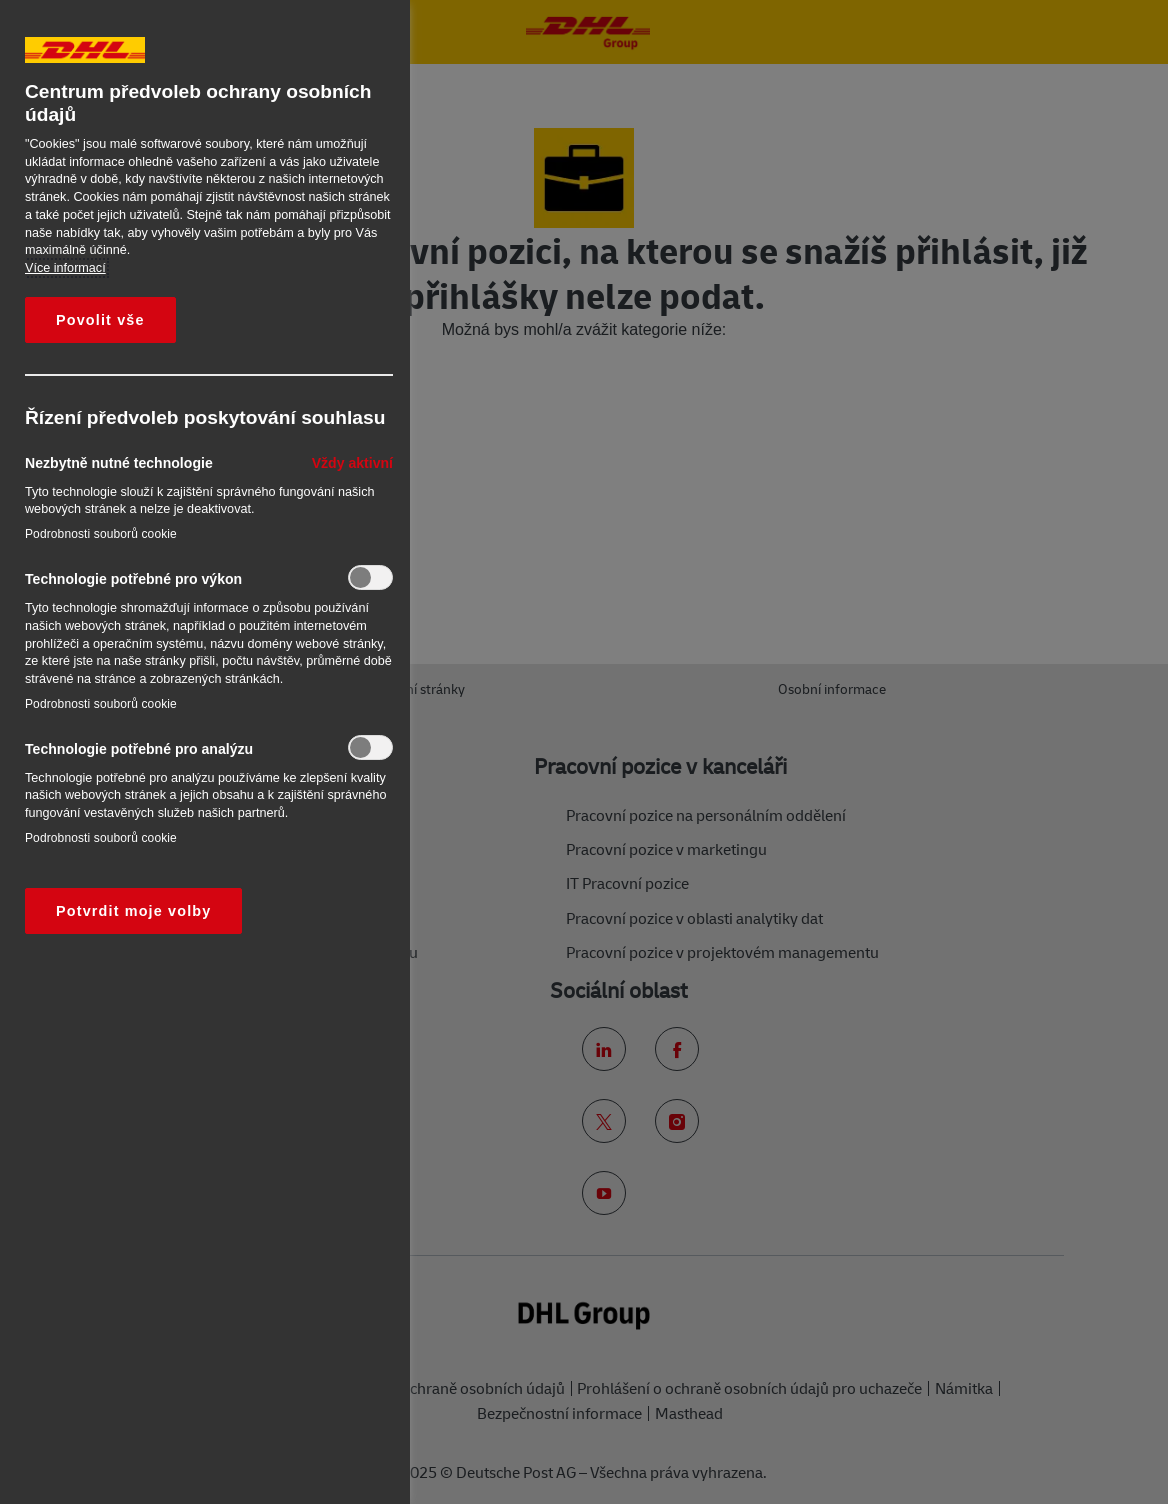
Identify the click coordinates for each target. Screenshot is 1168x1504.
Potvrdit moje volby (133, 911)
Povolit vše (100, 320)
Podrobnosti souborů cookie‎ (101, 534)
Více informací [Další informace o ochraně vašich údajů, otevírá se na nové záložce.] (65, 268)
